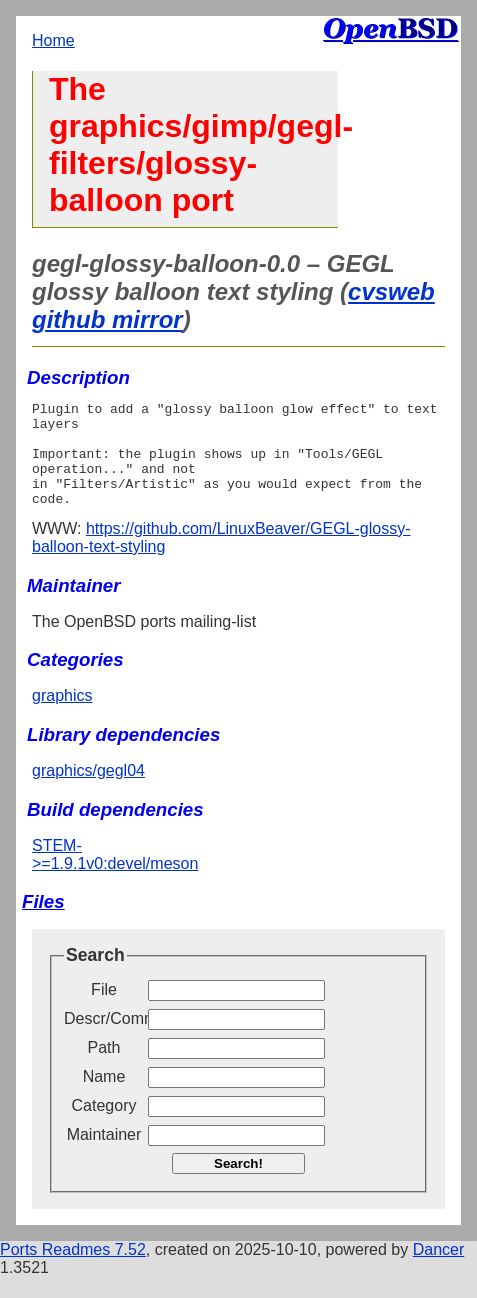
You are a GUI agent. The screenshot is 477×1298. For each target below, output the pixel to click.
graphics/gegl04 (88, 791)
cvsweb (391, 291)
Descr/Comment (104, 1039)
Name (104, 1097)
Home (53, 40)
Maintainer (104, 1155)
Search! (238, 1184)
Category (104, 1126)
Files (43, 922)
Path (104, 1068)
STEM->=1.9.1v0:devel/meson (115, 875)
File (104, 1010)
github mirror (107, 319)
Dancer (439, 1270)
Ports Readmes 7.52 (73, 1270)
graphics (62, 716)
